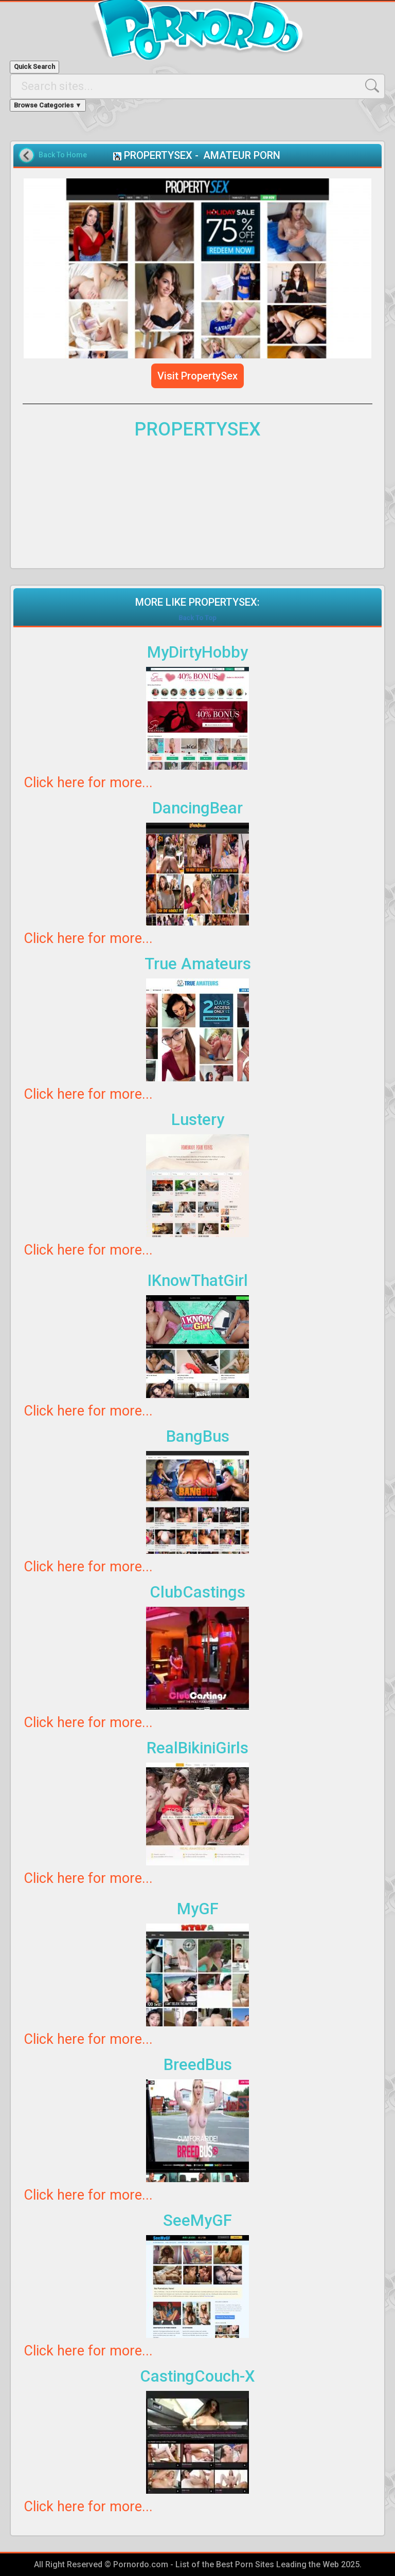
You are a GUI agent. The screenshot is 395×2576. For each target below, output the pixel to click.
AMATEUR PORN (241, 155)
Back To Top (197, 618)
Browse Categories (48, 105)
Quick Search (34, 66)
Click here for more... (88, 782)
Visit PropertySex (197, 376)
